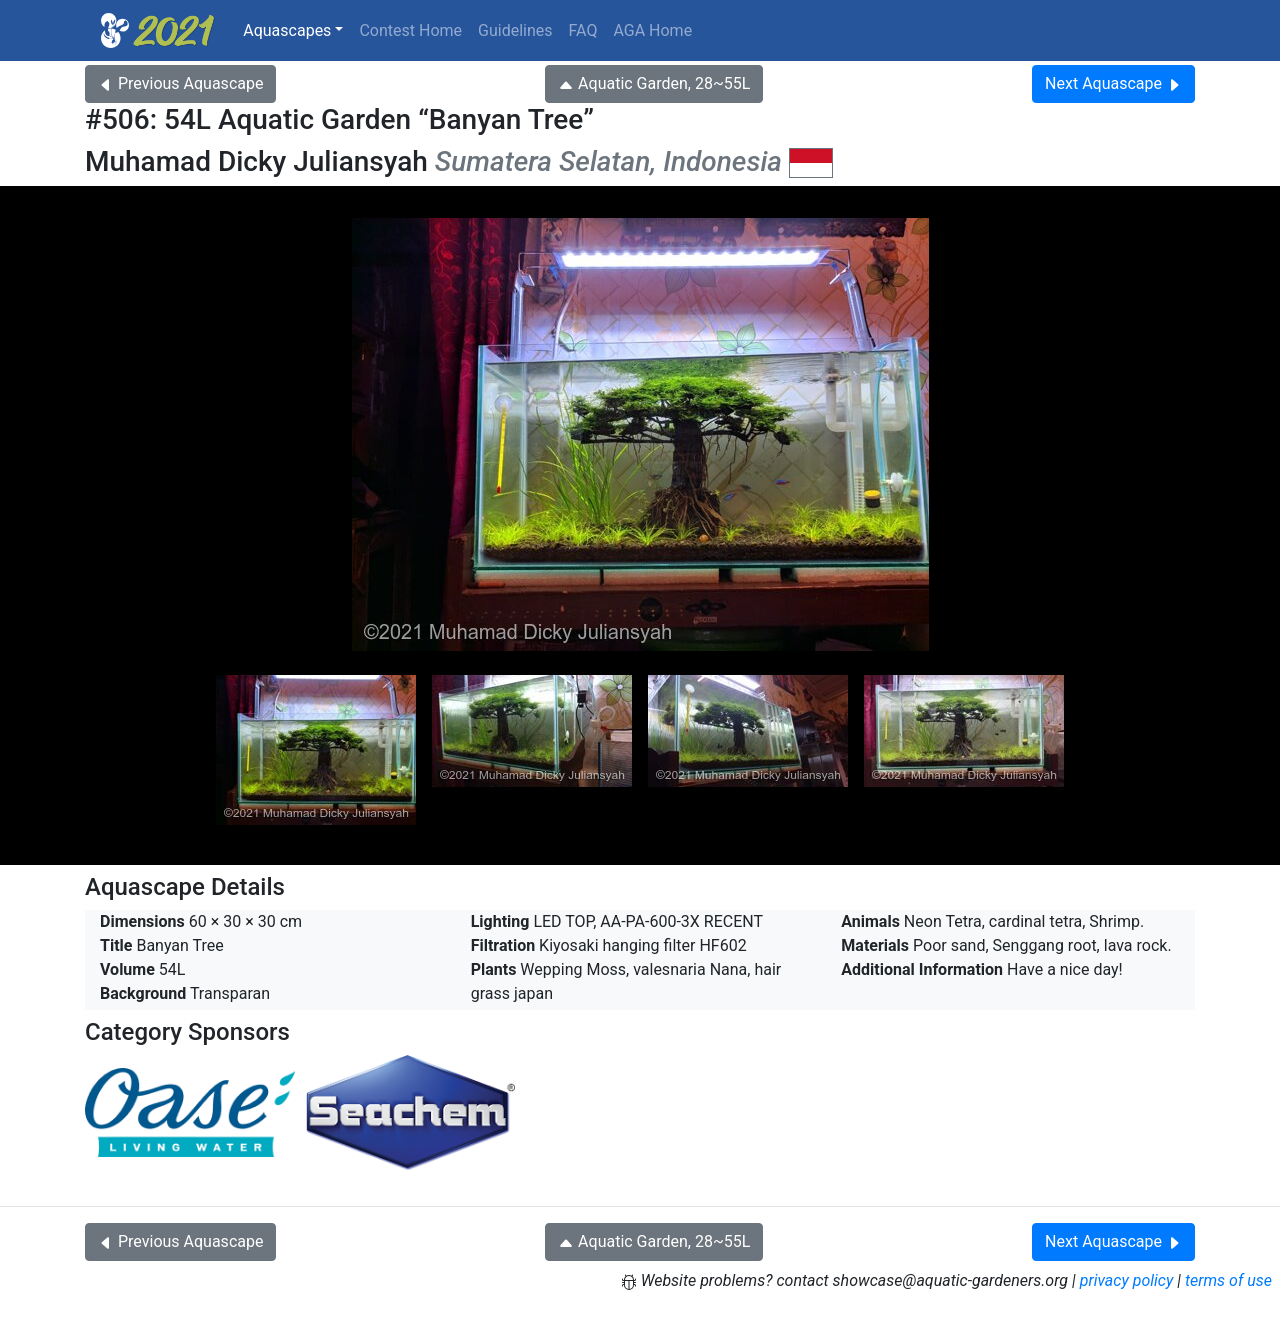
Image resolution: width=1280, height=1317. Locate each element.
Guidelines (515, 30)
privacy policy (1127, 1280)
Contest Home (410, 30)
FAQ (583, 30)
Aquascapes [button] (287, 30)
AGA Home (652, 30)
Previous (180, 83)
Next (1113, 83)
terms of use (1228, 1280)
